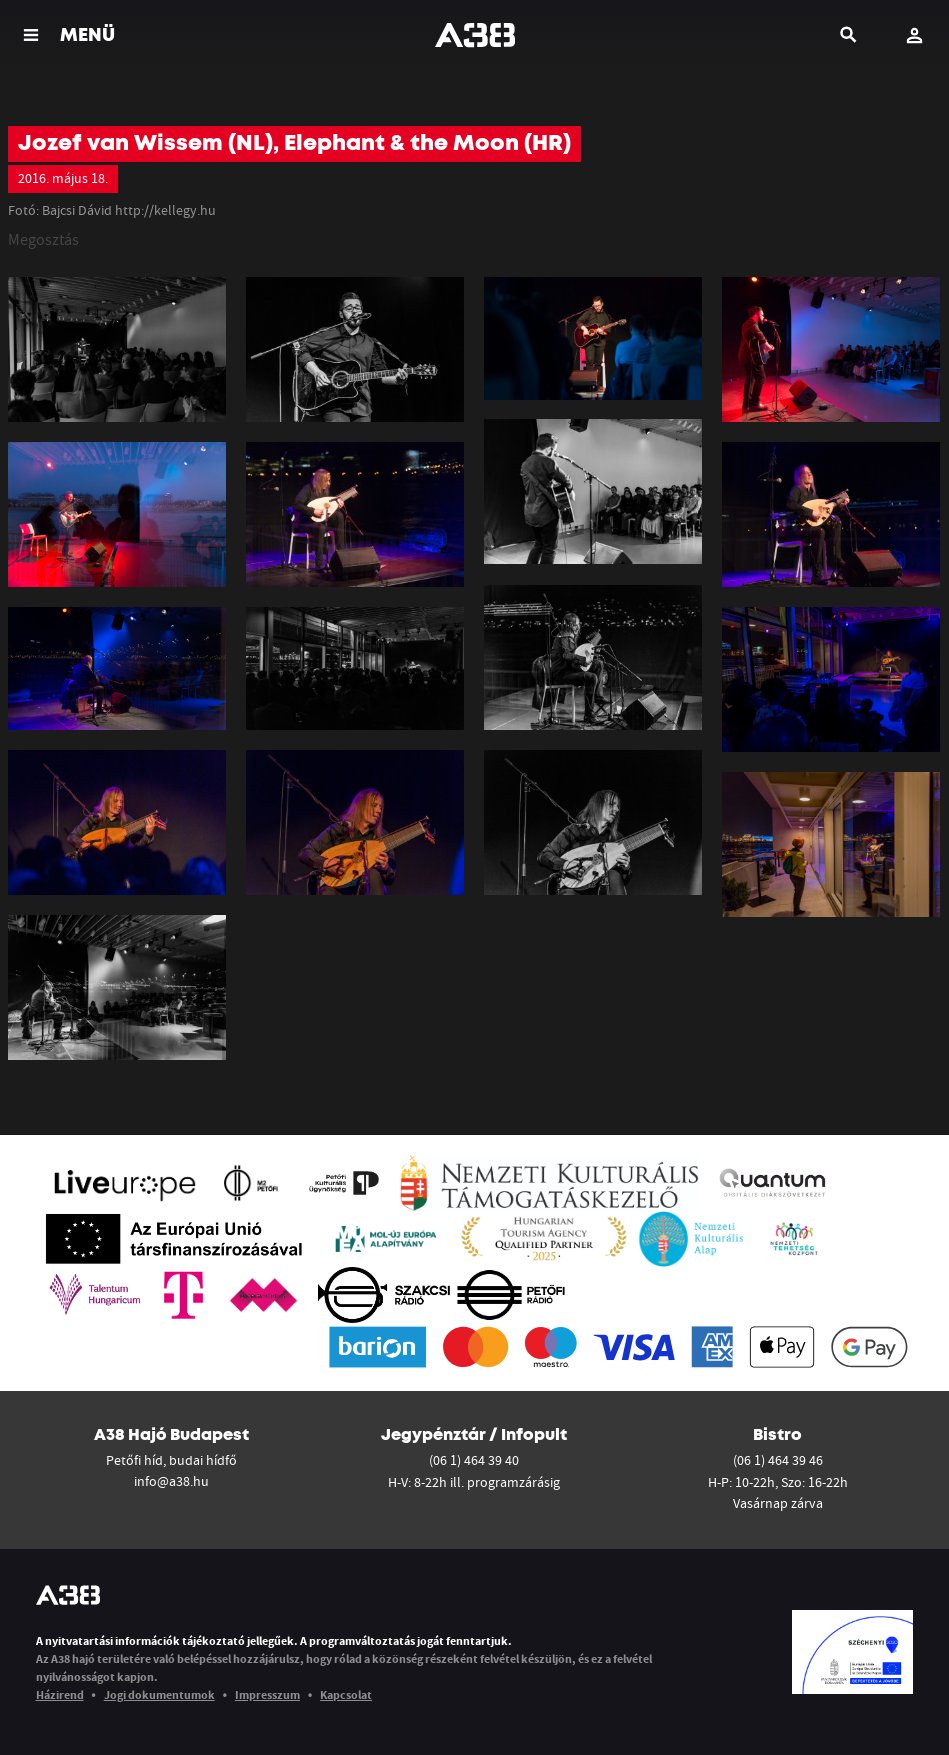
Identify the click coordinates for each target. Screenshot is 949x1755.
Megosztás (43, 239)
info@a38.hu (171, 1481)
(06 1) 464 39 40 (474, 1460)
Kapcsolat (346, 1694)
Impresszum (267, 1694)
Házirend (60, 1694)
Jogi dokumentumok (159, 1694)
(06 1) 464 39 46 (778, 1460)
